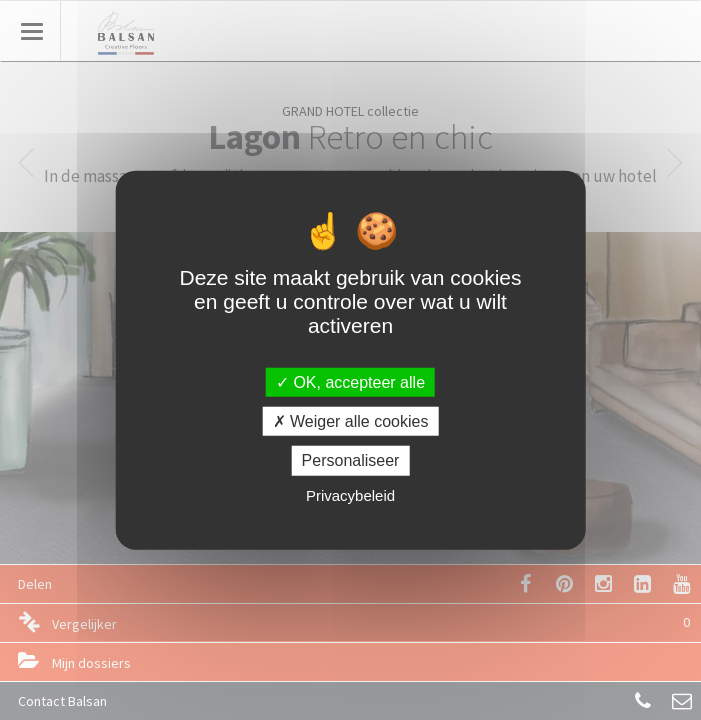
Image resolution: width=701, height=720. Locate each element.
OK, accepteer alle (350, 382)
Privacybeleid (350, 494)
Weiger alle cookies (351, 421)
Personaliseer (351, 460)
